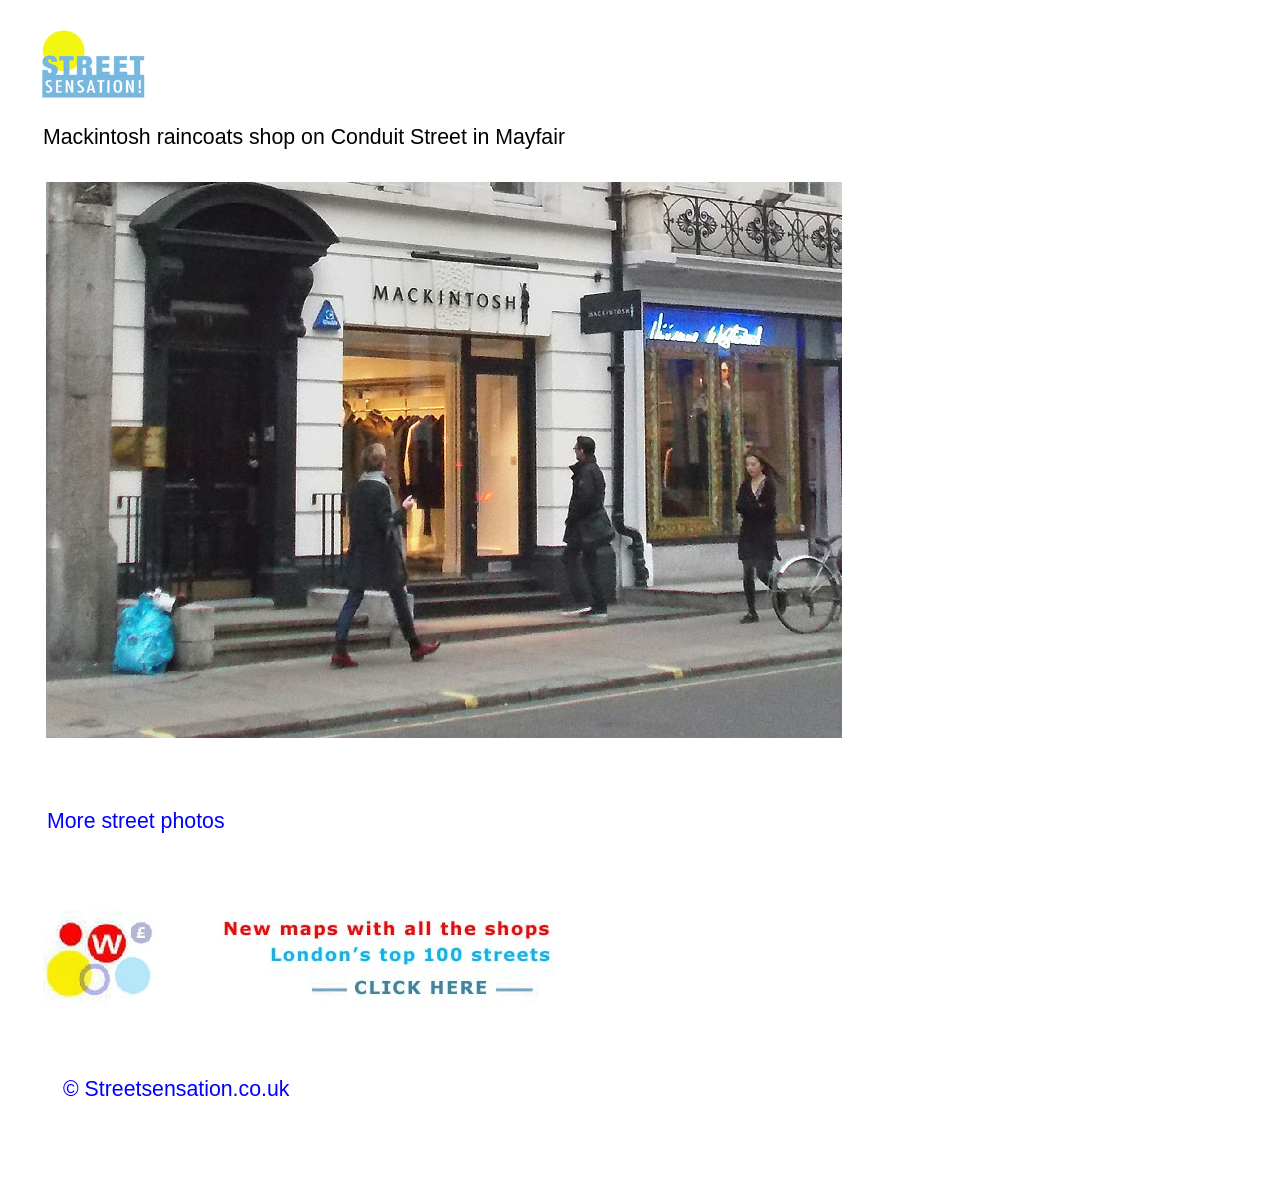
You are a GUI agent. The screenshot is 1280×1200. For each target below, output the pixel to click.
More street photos (136, 821)
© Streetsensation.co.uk (176, 1089)
